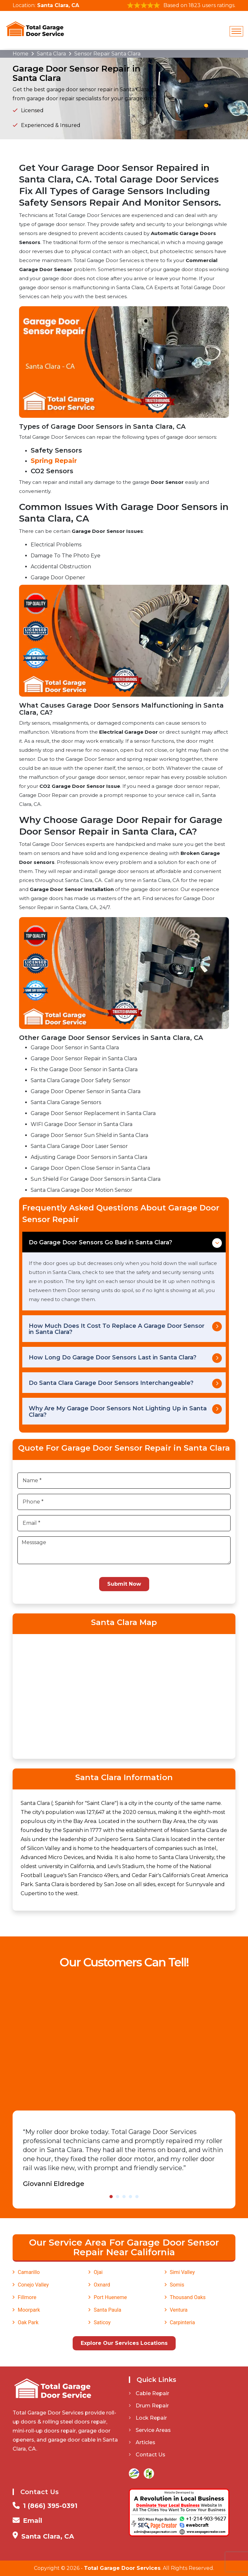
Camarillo (29, 2272)
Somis (177, 2285)
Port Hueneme (110, 2297)
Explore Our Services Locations (124, 2343)
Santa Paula (107, 2310)
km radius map (124, 1695)
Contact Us (147, 2455)
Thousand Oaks (188, 2297)
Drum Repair (149, 2406)
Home (20, 54)
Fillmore (27, 2297)
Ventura (179, 2310)
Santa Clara (51, 54)
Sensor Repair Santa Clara (107, 54)
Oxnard (102, 2285)
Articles (142, 2442)
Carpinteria (182, 2322)
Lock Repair (148, 2418)
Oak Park (28, 2322)
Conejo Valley (33, 2285)
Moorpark (29, 2310)
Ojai (98, 2272)
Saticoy (102, 2322)
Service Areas (150, 2430)
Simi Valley (182, 2272)
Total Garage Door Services (122, 2568)
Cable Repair (149, 2393)
